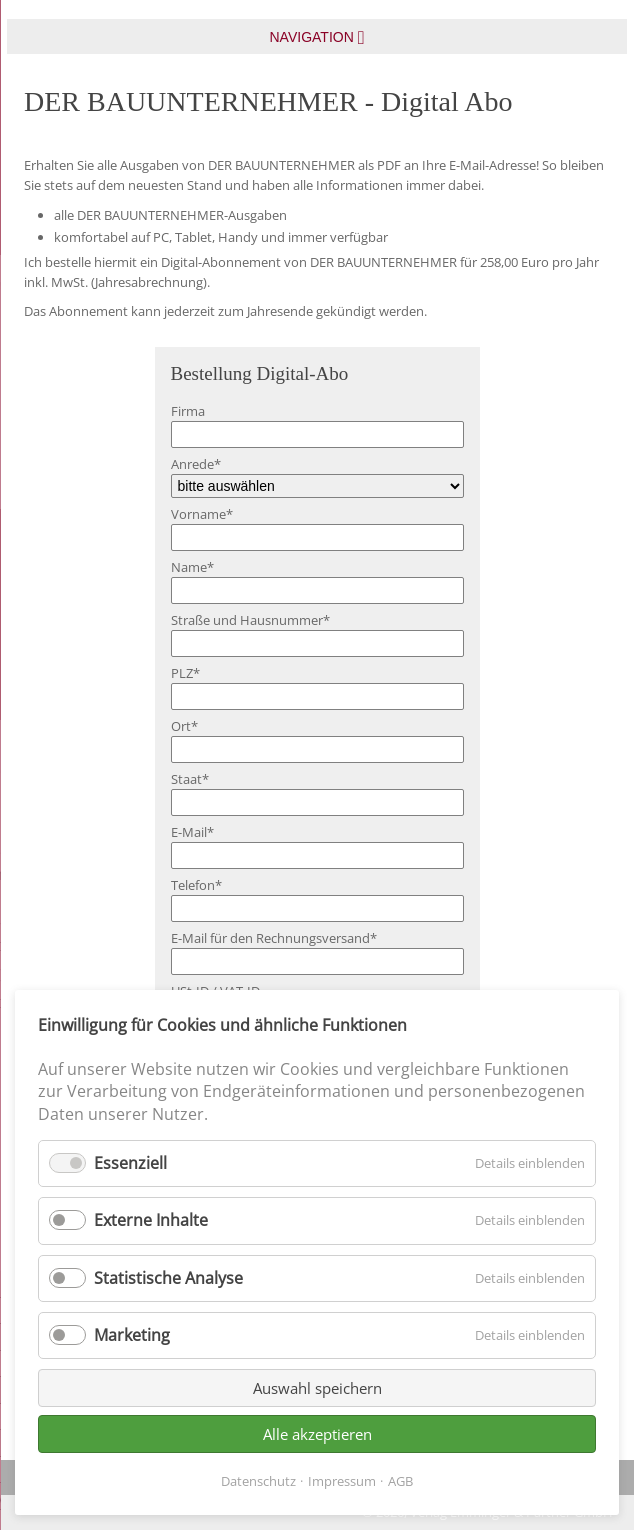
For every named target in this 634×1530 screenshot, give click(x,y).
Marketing (132, 1335)
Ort (184, 726)
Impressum (342, 1481)
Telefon (196, 885)
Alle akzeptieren (317, 1434)
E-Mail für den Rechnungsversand (274, 938)
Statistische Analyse (168, 1278)
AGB (400, 1481)
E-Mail (192, 832)
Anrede (196, 464)
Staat (190, 779)
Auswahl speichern (317, 1388)
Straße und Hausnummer (250, 620)
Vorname (202, 514)
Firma (188, 411)
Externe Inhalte (151, 1220)
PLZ (185, 673)
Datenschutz (258, 1481)
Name (192, 567)
